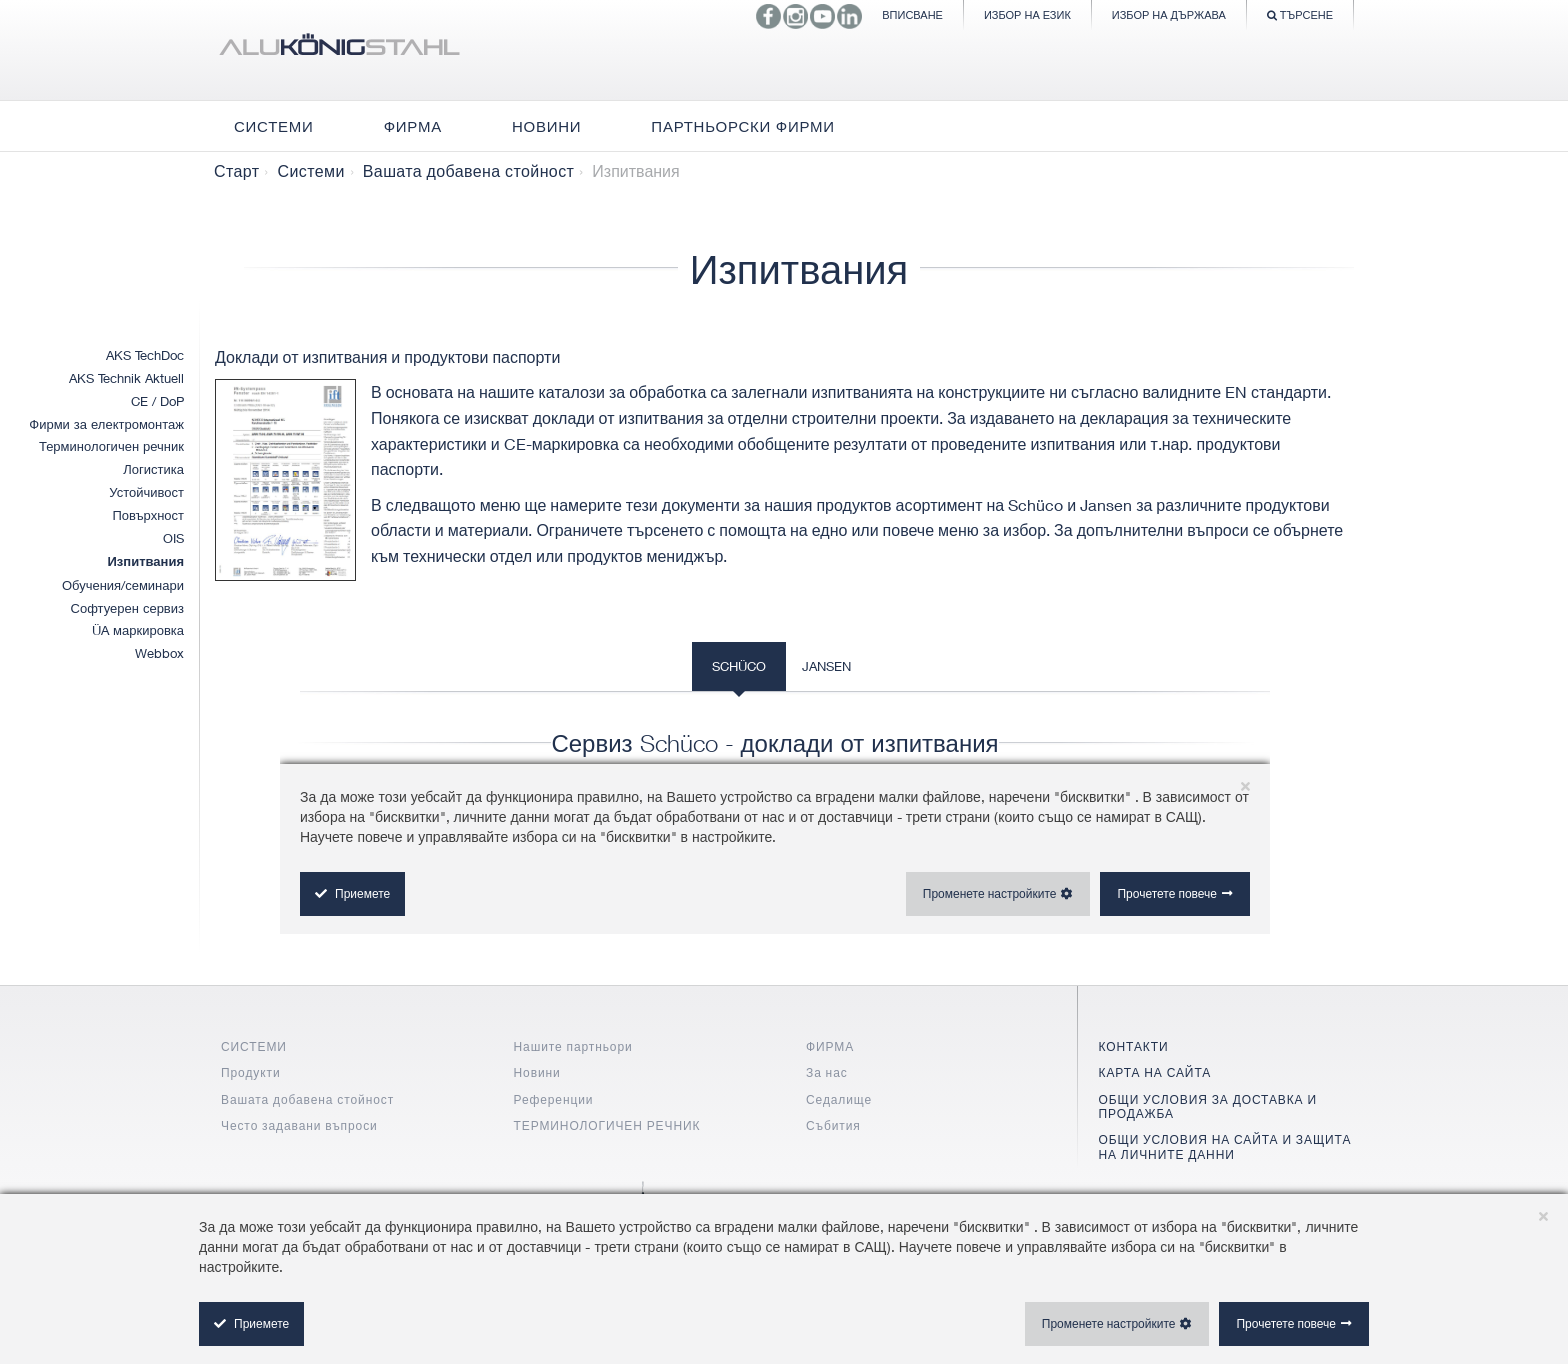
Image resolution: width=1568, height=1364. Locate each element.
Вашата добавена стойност (469, 171)
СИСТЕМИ (254, 1046)
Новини (537, 1072)
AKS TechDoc (145, 355)
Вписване (912, 14)
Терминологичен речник (111, 446)
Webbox (159, 653)
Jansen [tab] (826, 666)
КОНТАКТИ (1134, 1046)
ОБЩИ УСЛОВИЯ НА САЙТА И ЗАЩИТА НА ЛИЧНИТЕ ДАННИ (1225, 1146)
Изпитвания (146, 561)
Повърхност (148, 515)
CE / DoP (157, 401)
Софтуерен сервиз (127, 608)
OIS (173, 538)
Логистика (153, 469)
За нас (827, 1072)
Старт (236, 171)
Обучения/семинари (123, 585)
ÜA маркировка (138, 630)
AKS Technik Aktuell (126, 378)
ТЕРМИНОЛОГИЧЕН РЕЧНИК (607, 1125)
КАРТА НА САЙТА (1155, 1072)
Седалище (839, 1099)
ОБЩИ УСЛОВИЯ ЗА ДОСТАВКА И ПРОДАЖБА (1208, 1106)
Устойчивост (146, 492)
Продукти (251, 1072)
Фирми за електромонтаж (106, 424)
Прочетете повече (1286, 1323)
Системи (310, 171)
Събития (833, 1125)
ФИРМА (830, 1046)
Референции (554, 1099)
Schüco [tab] (739, 666)
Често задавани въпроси (299, 1125)
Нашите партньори (573, 1046)
